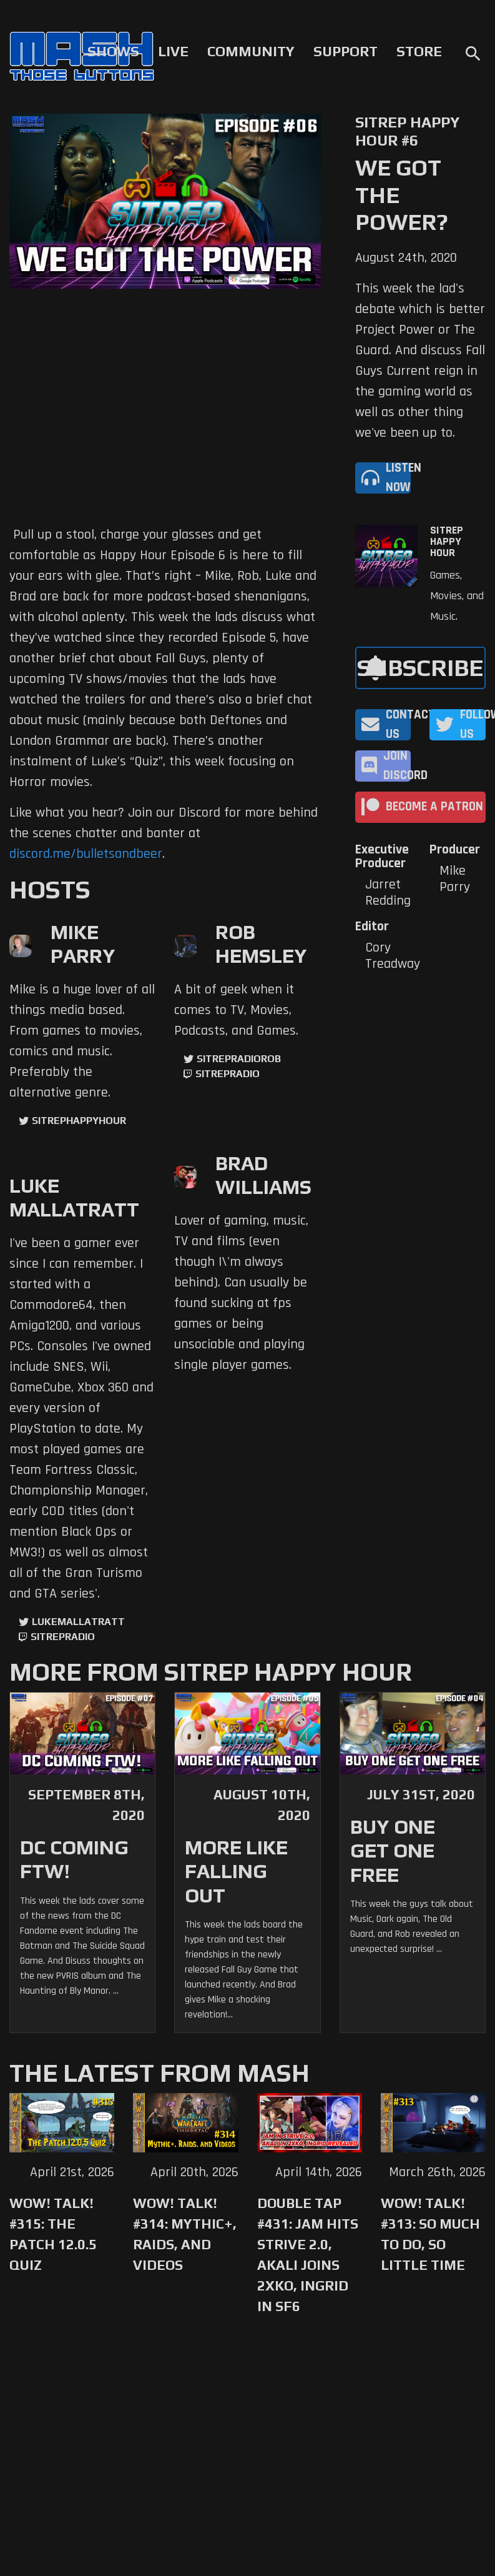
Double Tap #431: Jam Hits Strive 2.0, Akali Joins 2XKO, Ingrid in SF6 (307, 2254)
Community (251, 51)
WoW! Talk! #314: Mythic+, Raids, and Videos (185, 2234)
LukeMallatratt (78, 1622)
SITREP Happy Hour (446, 542)
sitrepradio (227, 1074)
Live (173, 51)
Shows (113, 51)
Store (419, 51)
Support (345, 51)
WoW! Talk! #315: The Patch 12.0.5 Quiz (53, 2234)
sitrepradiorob (239, 1059)
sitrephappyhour (79, 1120)
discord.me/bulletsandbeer (85, 854)
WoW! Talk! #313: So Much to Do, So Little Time (430, 2234)
